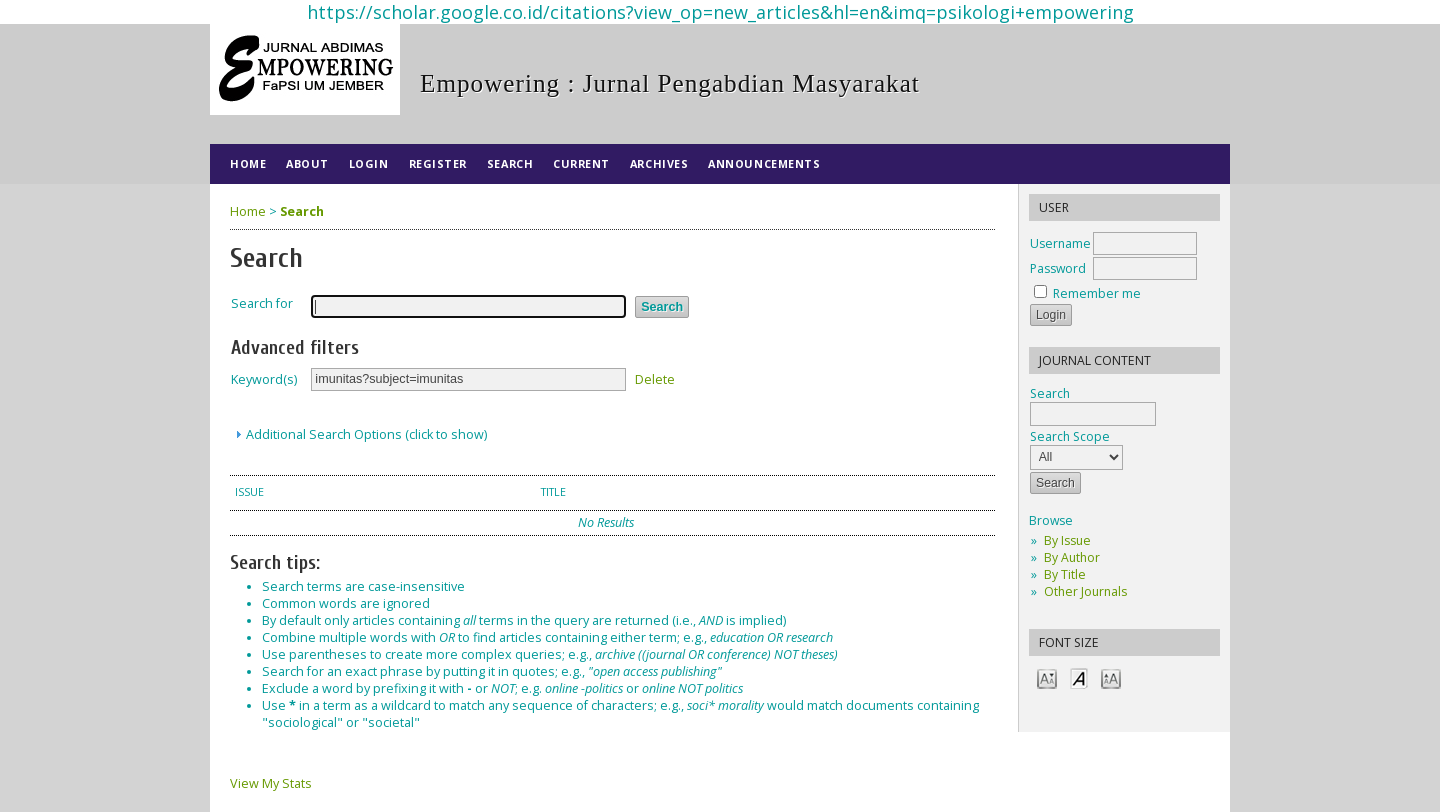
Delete (655, 378)
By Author (1072, 557)
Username (1060, 243)
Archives (659, 163)
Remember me (1097, 293)
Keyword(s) (264, 379)
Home (248, 163)
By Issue (1067, 540)
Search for (262, 303)
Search (510, 163)
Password (1058, 268)
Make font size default (1079, 677)
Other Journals (1085, 591)
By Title (1065, 574)
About (307, 163)
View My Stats (271, 783)
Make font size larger (1111, 677)
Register (438, 163)
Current (581, 163)
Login (369, 163)
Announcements (764, 163)
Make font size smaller (1047, 677)
